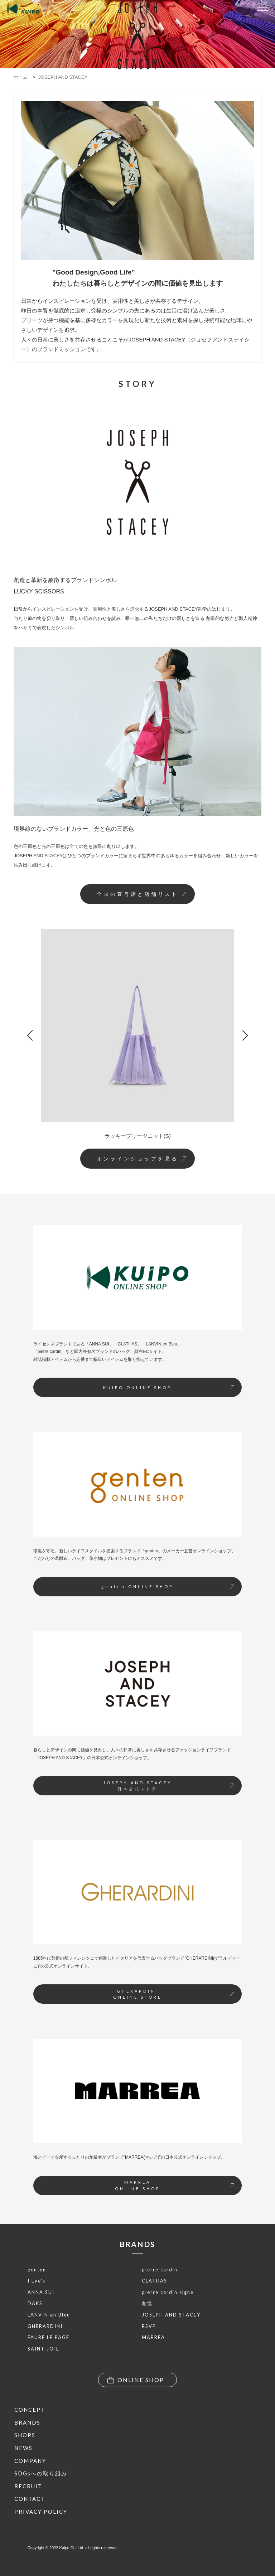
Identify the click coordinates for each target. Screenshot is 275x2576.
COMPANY (30, 2461)
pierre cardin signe (168, 2292)
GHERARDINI (45, 2326)
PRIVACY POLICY (40, 2511)
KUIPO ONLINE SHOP (168, 1387)
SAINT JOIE (43, 2349)
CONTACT (29, 2498)
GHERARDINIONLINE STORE (173, 1994)
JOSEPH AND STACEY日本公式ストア (168, 1785)
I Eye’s (36, 2281)
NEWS (23, 2448)
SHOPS (24, 2435)
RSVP (149, 2326)
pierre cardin (160, 2269)
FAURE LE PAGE (48, 2337)
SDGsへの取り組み (40, 2473)
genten (37, 2269)
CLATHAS (154, 2281)
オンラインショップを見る (141, 1158)
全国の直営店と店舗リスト (141, 894)
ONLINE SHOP (135, 2379)
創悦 (147, 2303)
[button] (30, 1035)
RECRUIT (28, 2486)
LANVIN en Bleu (49, 2315)
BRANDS (137, 2244)
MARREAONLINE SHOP (174, 2185)
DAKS (35, 2303)
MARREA (153, 2337)
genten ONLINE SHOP (167, 1586)
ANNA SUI (41, 2292)
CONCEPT (29, 2409)
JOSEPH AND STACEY (171, 2315)
